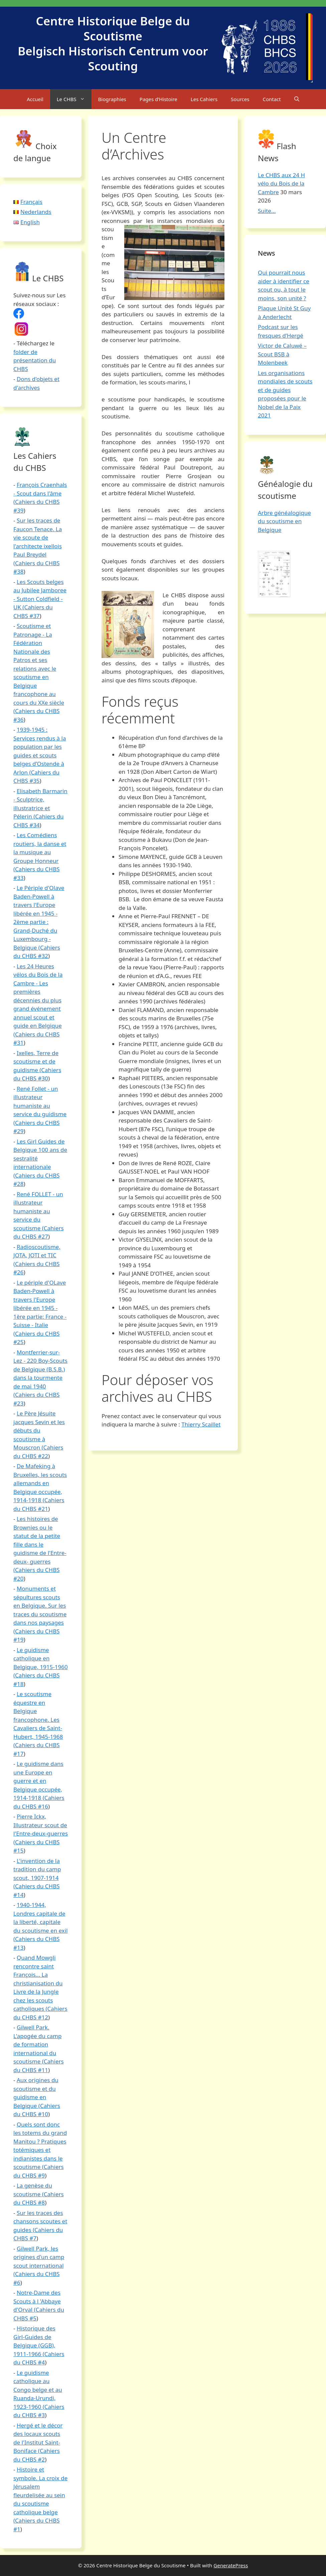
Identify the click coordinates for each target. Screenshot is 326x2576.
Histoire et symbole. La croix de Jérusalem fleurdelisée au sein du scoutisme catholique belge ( (40, 2495)
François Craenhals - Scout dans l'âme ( (40, 493)
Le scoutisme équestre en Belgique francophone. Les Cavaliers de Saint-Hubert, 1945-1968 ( (38, 1719)
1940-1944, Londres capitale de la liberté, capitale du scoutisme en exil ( (40, 1922)
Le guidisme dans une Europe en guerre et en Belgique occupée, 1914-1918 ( (38, 1781)
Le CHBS (74, 99)
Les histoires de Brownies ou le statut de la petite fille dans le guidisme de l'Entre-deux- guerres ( (39, 1544)
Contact (272, 99)
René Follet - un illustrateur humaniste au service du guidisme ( (39, 1105)
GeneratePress (230, 2565)
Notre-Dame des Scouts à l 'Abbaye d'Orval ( (37, 2301)
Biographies (112, 99)
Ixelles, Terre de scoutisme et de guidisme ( (35, 1061)
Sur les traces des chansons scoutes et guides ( (40, 2221)
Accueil (35, 99)
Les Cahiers (204, 99)
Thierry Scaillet (200, 1424)
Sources (240, 99)
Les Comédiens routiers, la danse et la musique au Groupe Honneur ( (39, 852)
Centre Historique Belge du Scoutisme (113, 28)
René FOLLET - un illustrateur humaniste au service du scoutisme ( (38, 1211)
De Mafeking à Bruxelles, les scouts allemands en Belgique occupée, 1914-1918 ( (40, 1483)
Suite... (267, 211)
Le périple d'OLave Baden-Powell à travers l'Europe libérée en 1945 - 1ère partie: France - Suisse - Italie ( (39, 1308)
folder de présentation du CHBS (34, 360)
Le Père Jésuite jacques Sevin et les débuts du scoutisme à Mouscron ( (39, 1430)
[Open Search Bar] (297, 99)
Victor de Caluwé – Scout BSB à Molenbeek (282, 354)
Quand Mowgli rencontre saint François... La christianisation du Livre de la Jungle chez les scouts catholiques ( (38, 1983)
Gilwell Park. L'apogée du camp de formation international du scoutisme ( (37, 2044)
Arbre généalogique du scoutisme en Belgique (284, 521)
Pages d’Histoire (158, 99)
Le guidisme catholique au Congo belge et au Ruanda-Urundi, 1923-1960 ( (37, 2389)
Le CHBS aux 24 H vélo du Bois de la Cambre (281, 183)
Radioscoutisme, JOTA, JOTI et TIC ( (36, 1255)
